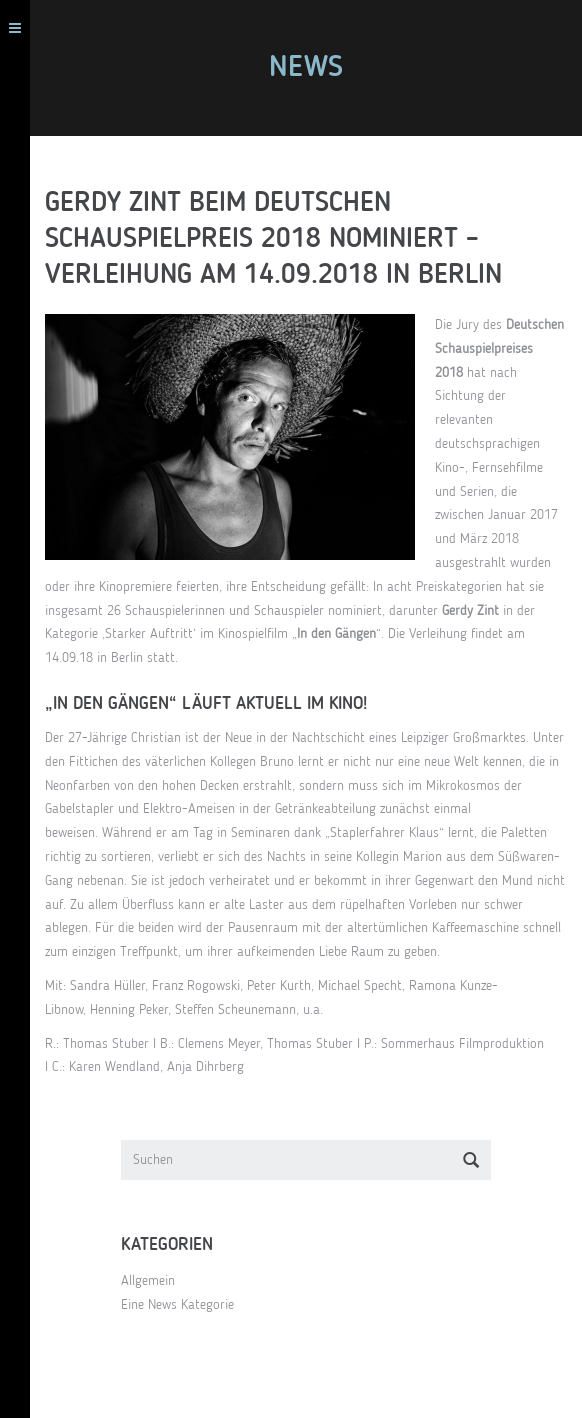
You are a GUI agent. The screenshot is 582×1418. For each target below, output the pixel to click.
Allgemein (148, 1281)
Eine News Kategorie (177, 1305)
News (306, 68)
